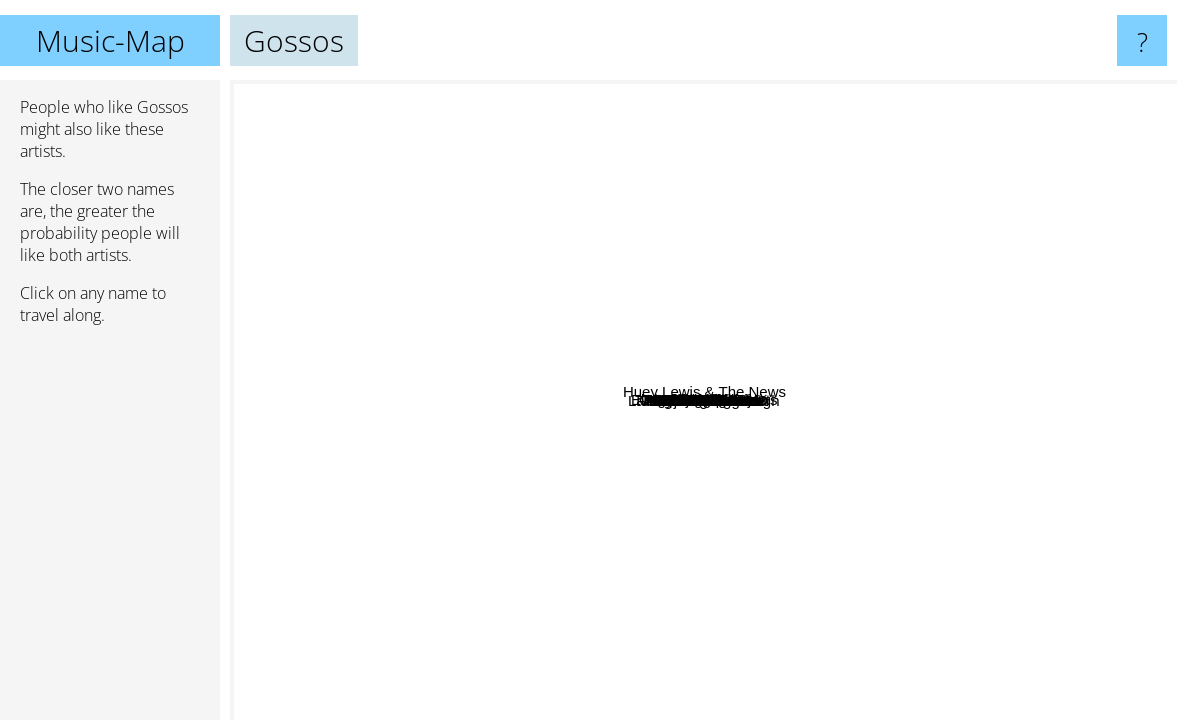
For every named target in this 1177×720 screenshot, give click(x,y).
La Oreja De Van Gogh (868, 706)
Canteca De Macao (680, 140)
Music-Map (110, 40)
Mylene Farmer (802, 117)
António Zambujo (441, 363)
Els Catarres (783, 334)
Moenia (804, 457)
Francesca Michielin (420, 546)
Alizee (576, 684)
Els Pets (796, 382)
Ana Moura (808, 561)
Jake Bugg (1041, 631)
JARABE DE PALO (1099, 275)
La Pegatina (790, 199)
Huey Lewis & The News (1066, 140)
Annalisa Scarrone (845, 611)
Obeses (544, 546)
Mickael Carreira (687, 520)
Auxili (548, 409)
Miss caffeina (1028, 445)
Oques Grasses (827, 247)
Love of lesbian (307, 152)
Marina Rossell (291, 396)
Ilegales (1113, 400)
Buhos (497, 461)
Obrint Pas (846, 273)
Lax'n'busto (702, 460)
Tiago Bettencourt (431, 444)
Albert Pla (813, 658)
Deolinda (874, 458)
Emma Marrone (900, 641)
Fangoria (622, 629)
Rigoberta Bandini (422, 295)
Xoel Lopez (275, 372)
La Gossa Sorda (860, 429)
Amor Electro (531, 452)
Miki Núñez (611, 145)
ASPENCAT (699, 266)
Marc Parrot (613, 274)
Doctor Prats (626, 468)
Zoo (569, 245)
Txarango (740, 315)
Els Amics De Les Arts (776, 397)
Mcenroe (392, 515)
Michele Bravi (621, 236)
